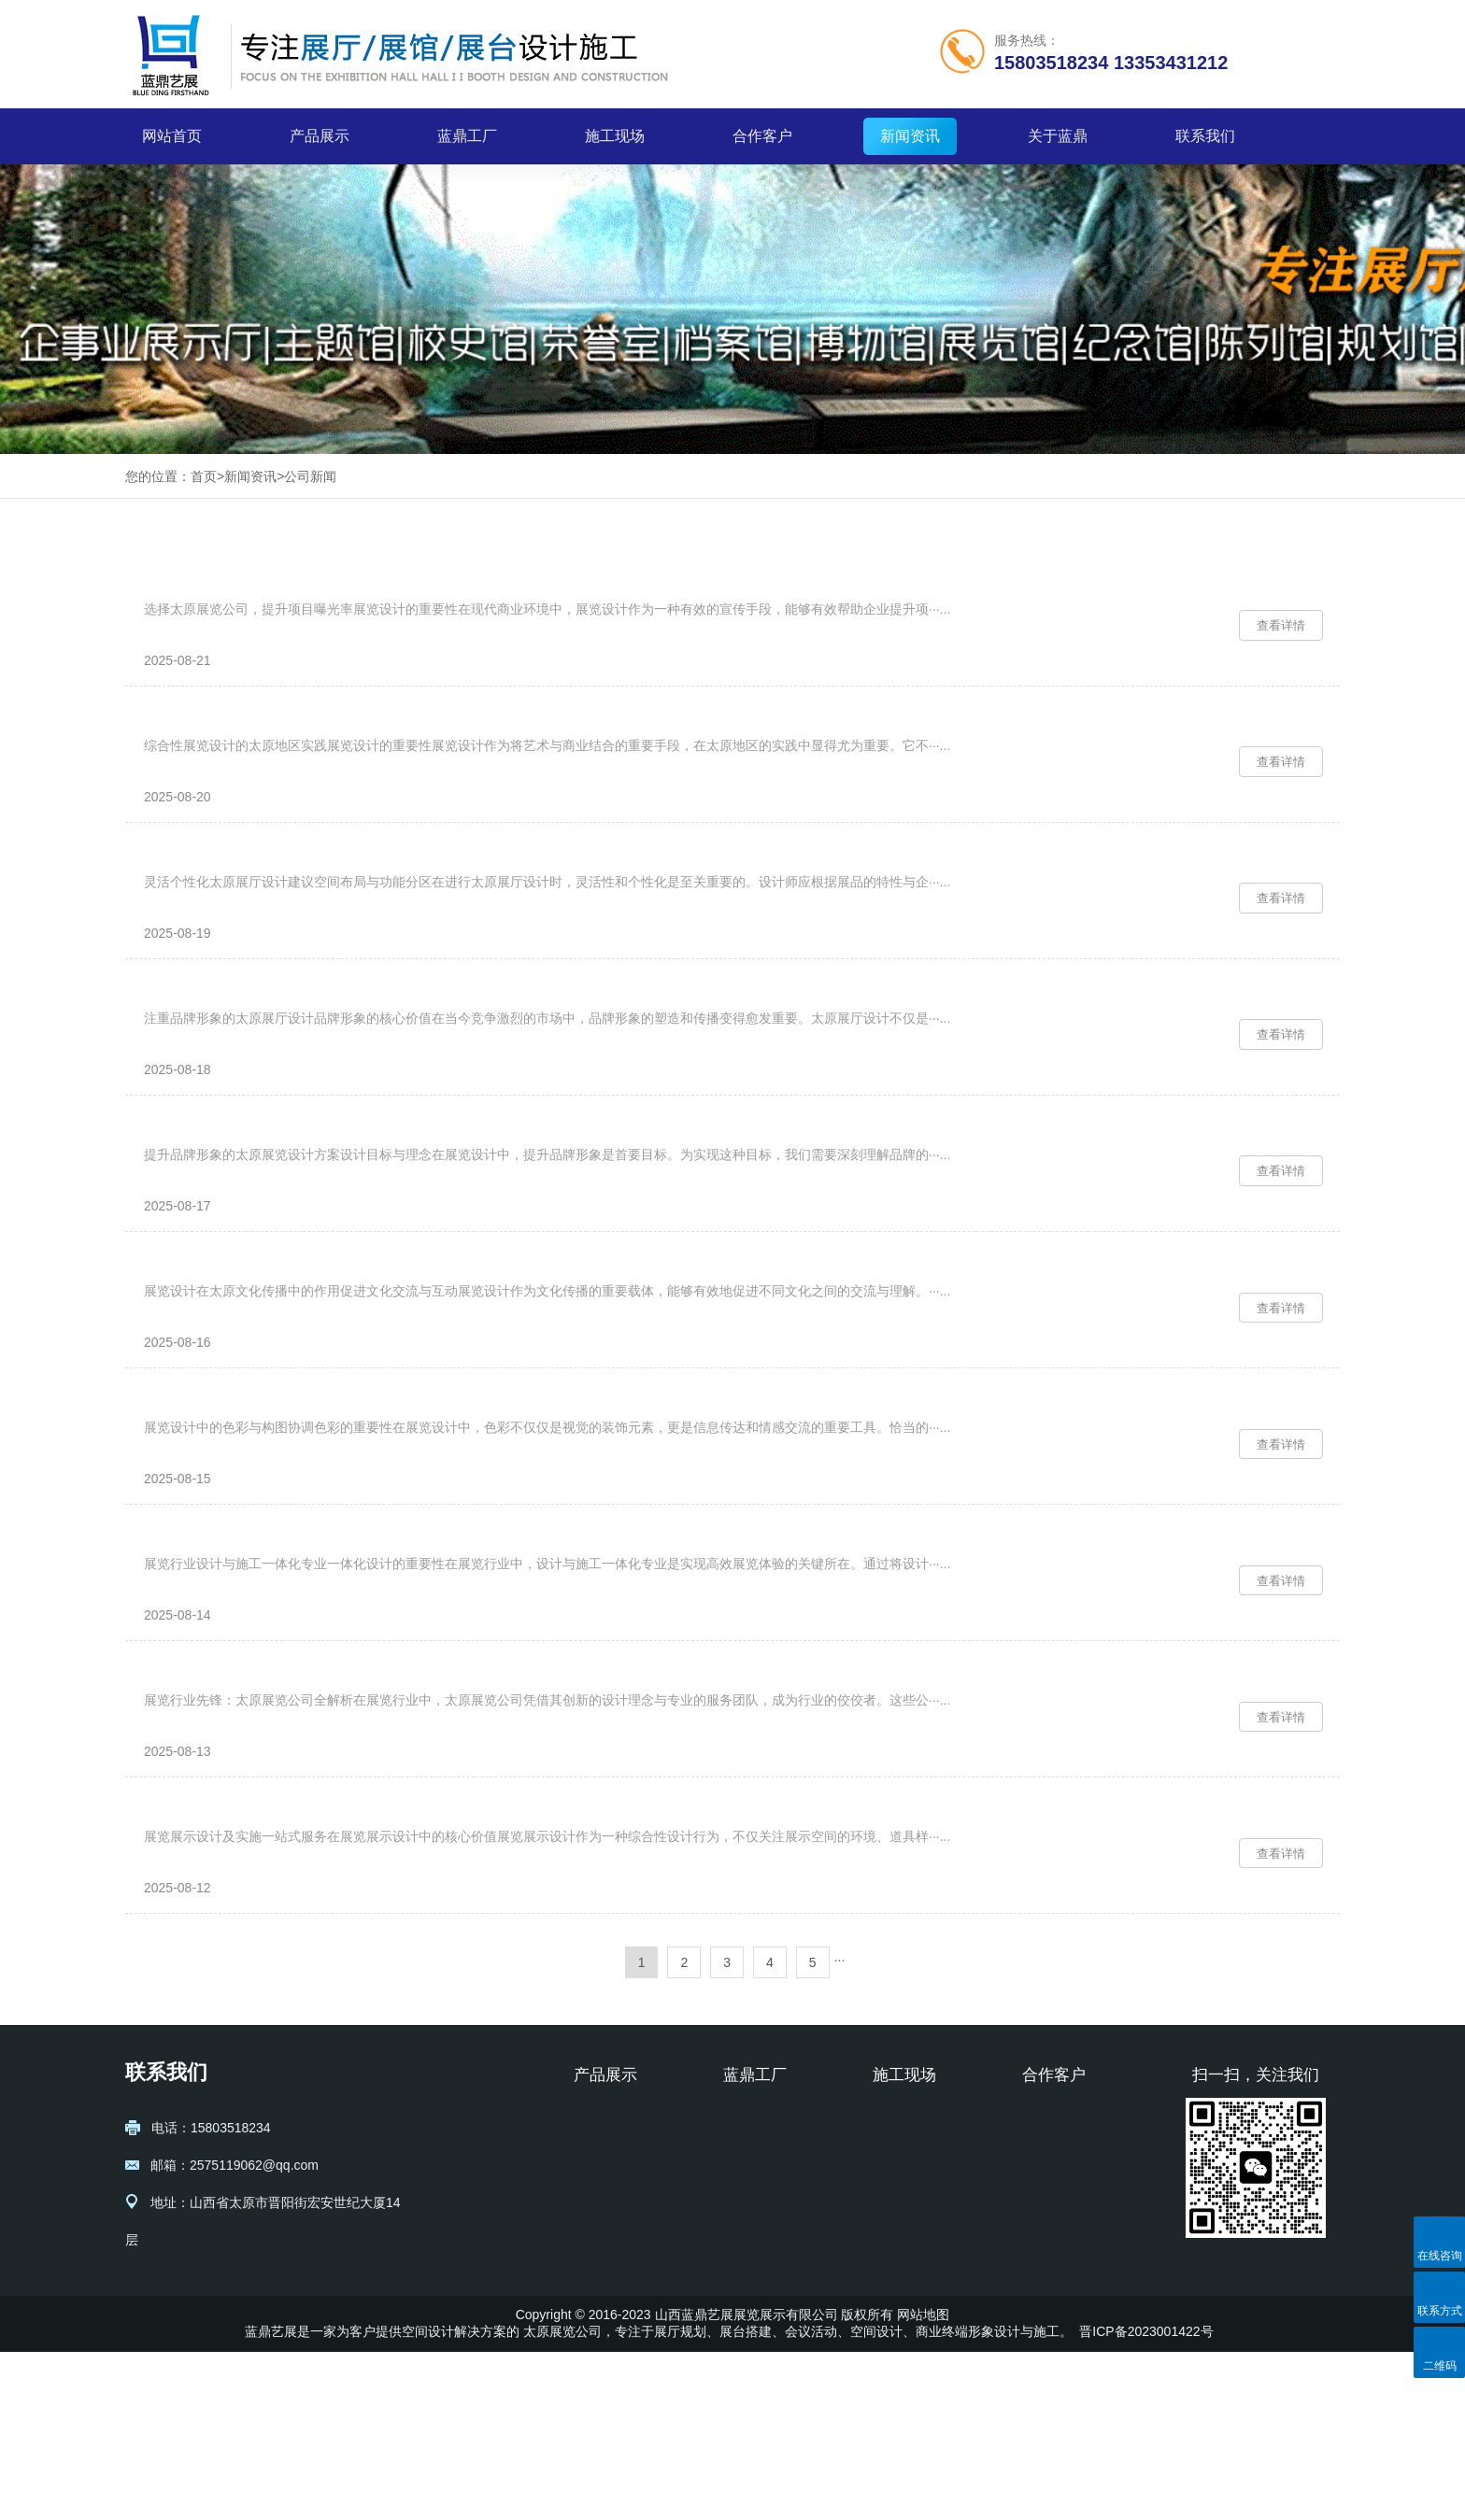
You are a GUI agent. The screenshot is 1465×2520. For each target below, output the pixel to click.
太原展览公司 (562, 2499)
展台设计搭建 (613, 2315)
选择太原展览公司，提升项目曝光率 (271, 591)
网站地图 (923, 2482)
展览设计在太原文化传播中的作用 (263, 1357)
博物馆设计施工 (619, 2343)
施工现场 (615, 136)
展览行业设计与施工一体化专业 (255, 1663)
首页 (204, 476)
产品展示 (319, 136)
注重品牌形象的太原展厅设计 (247, 1050)
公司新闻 (310, 476)
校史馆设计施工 (619, 2399)
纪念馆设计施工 (619, 2371)
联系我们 (1205, 136)
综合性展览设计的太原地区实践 (255, 744)
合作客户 (762, 136)
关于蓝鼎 (1058, 136)
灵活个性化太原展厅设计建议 (247, 897)
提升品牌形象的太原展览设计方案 (263, 1203)
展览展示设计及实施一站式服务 (255, 1969)
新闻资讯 (910, 136)
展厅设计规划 (613, 2287)
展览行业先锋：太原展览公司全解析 (271, 1816)
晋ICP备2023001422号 (1146, 2499)
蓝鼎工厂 (467, 136)
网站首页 (172, 136)
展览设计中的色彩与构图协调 (247, 1510)
